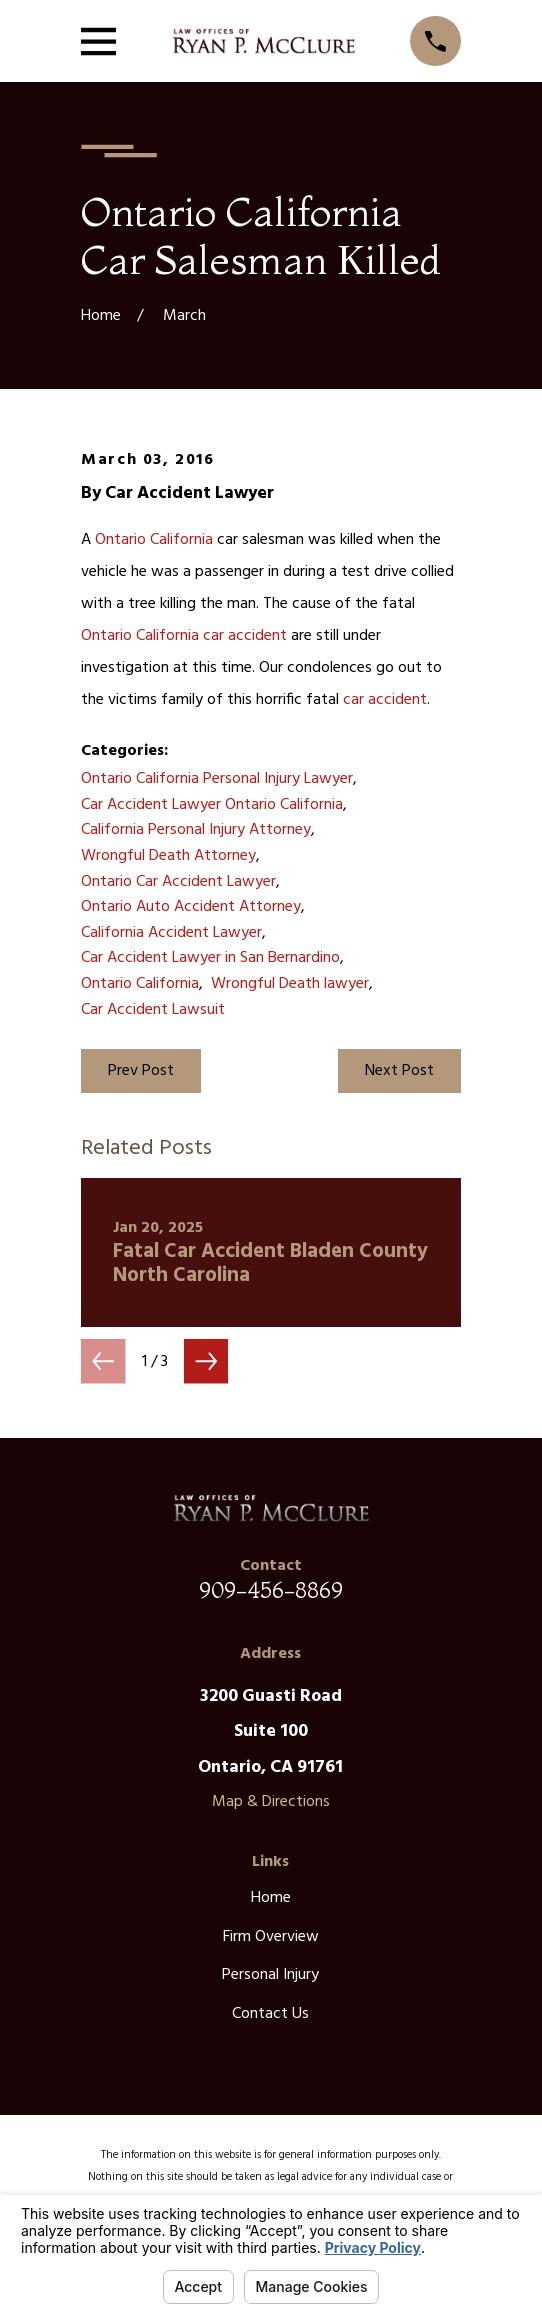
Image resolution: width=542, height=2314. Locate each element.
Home (271, 1898)
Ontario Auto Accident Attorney (191, 907)
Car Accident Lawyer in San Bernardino (210, 958)
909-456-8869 (271, 1590)
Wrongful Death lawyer (290, 984)
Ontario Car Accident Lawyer (178, 882)
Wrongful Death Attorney (168, 856)
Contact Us (270, 2014)
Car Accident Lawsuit (153, 1010)
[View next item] (206, 1361)
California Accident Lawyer (171, 933)
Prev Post (141, 1071)
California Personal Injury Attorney (196, 830)
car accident (245, 636)
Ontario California (154, 540)
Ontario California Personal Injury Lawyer (217, 779)
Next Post (399, 1071)
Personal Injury (270, 1975)
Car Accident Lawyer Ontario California (212, 805)
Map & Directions (271, 1802)
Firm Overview (271, 1937)
